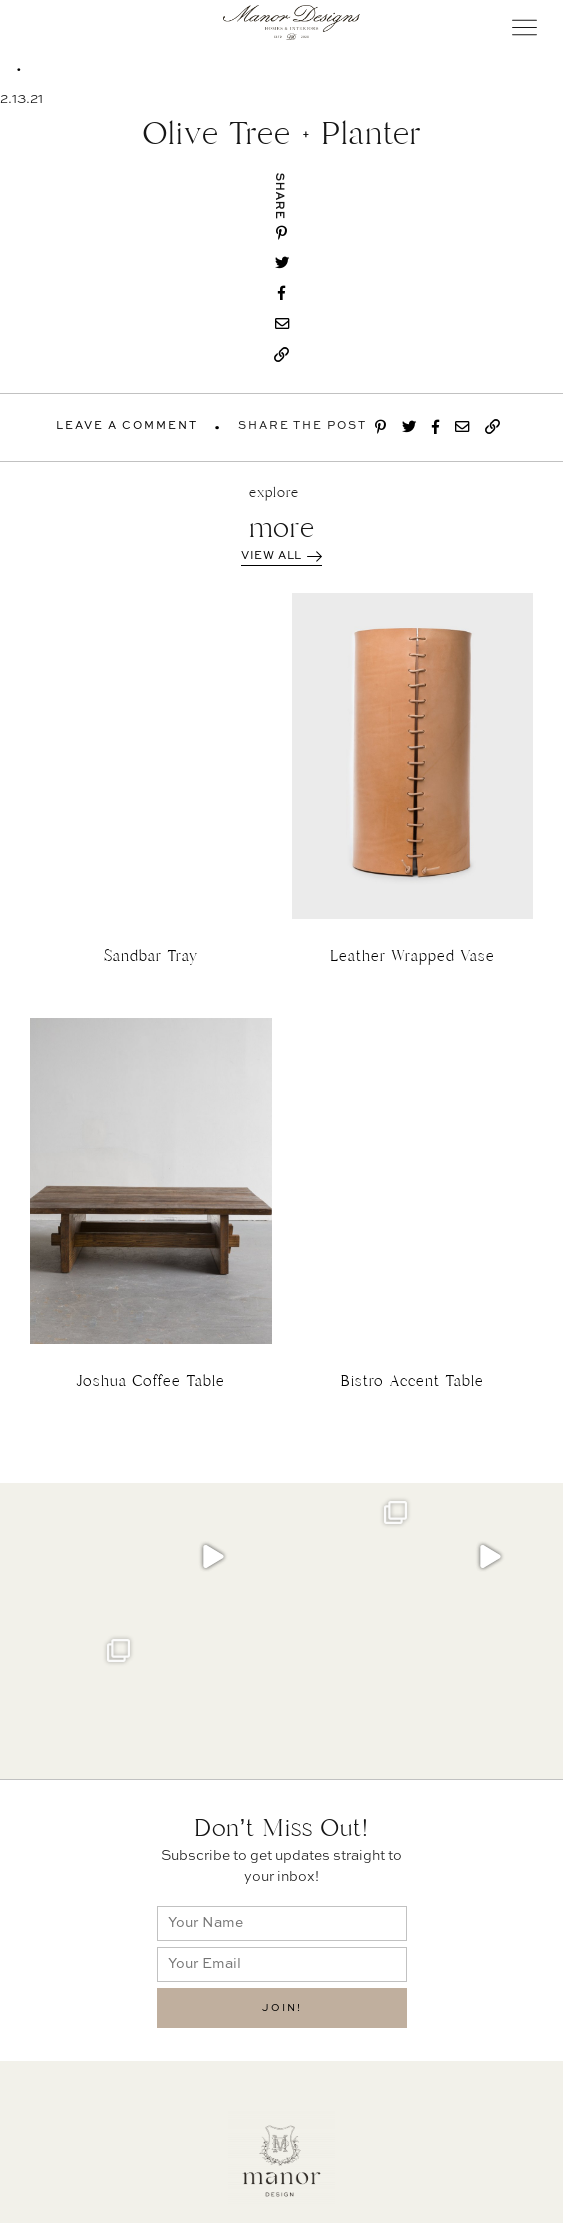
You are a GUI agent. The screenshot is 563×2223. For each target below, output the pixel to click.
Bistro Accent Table (412, 1381)
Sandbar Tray (151, 956)
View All (281, 556)
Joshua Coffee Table (150, 1381)
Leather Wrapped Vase (412, 956)
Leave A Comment (127, 426)
